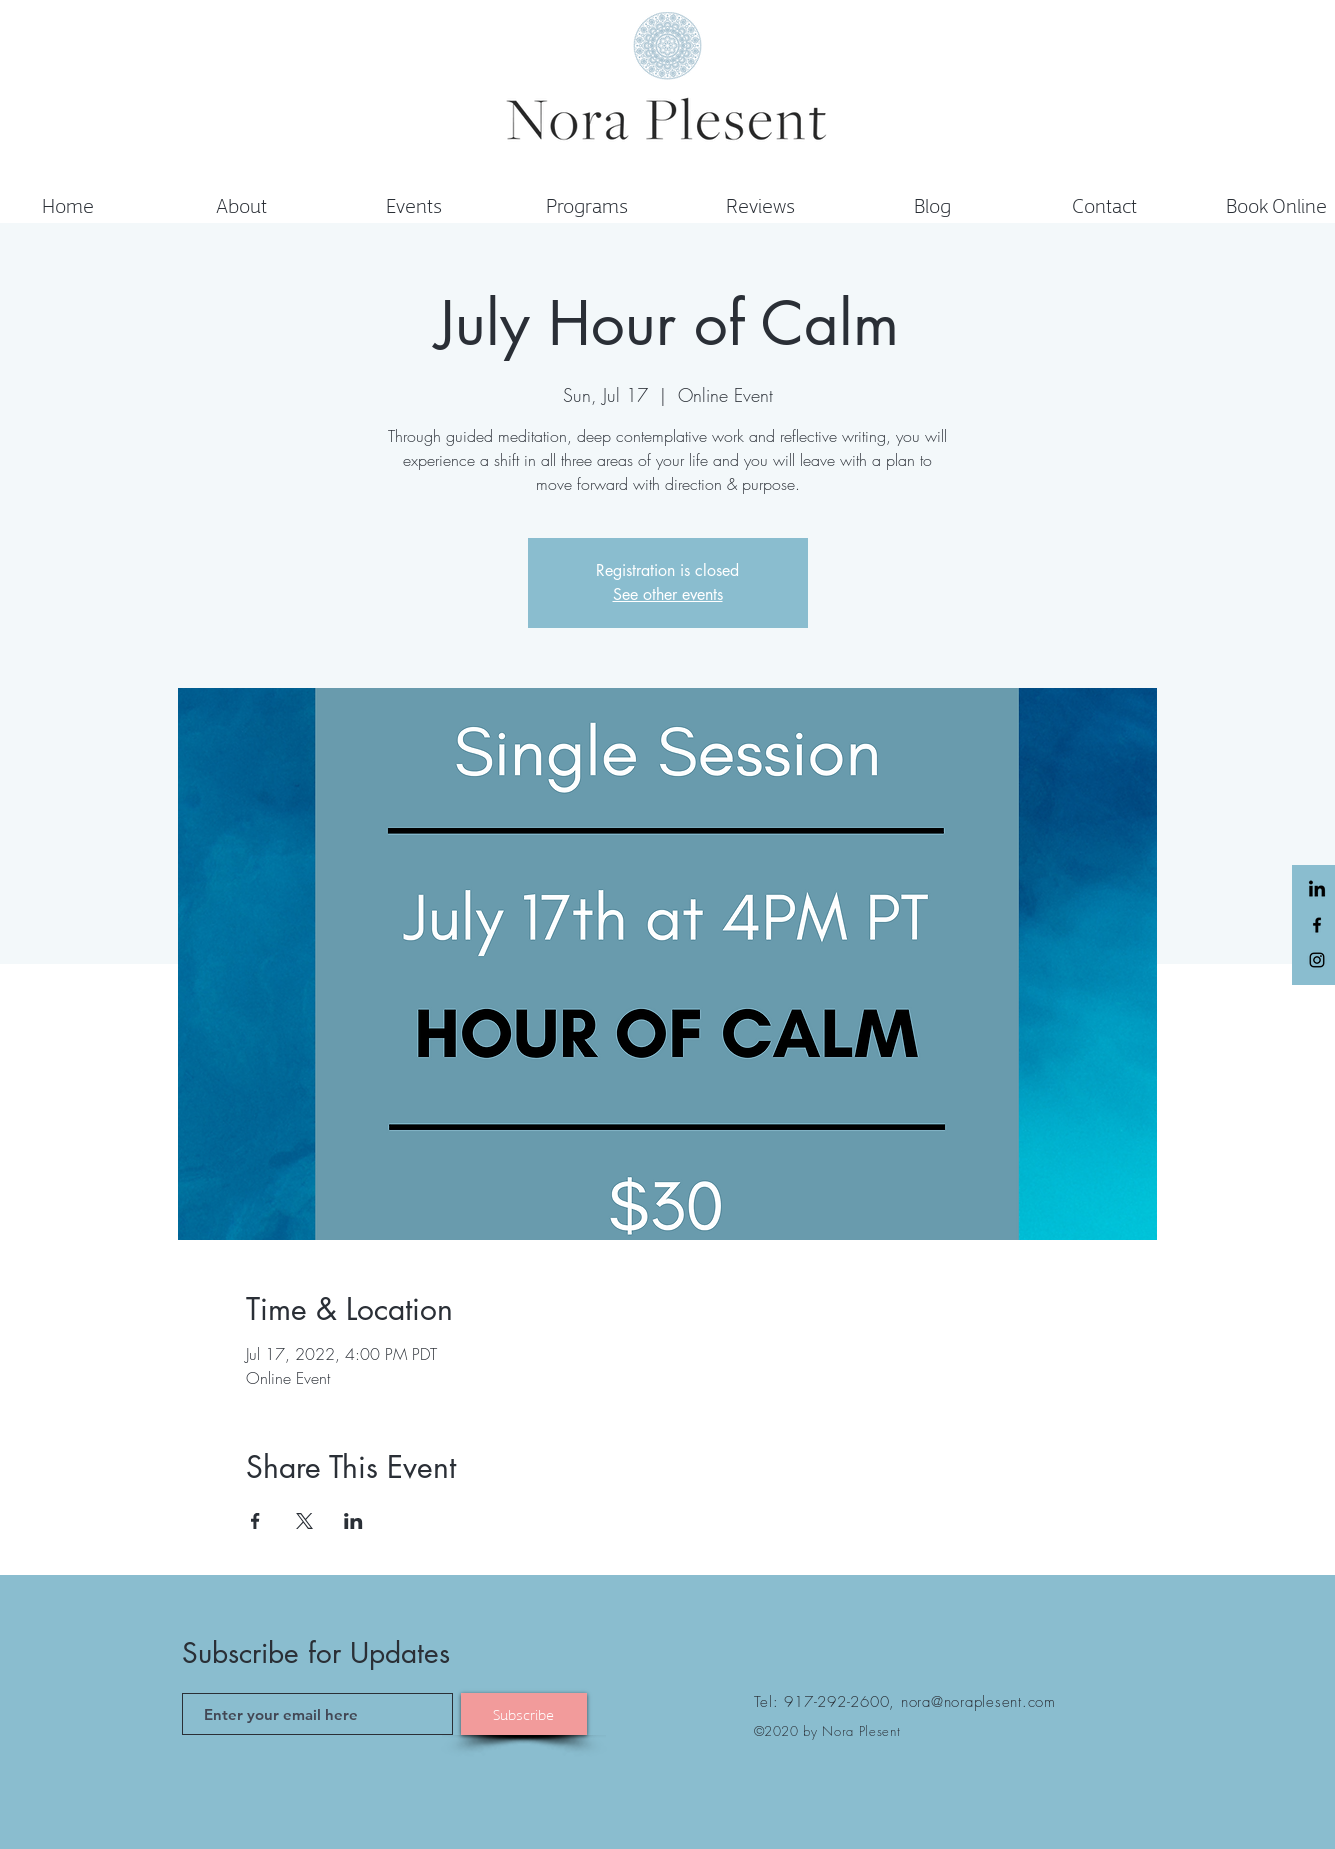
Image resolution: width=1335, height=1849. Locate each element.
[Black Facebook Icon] (1317, 925)
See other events (668, 594)
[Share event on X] (304, 1521)
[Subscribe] (524, 1714)
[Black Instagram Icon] (1317, 960)
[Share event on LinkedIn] (353, 1521)
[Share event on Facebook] (255, 1521)
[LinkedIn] (1317, 890)
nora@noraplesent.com (978, 1702)
